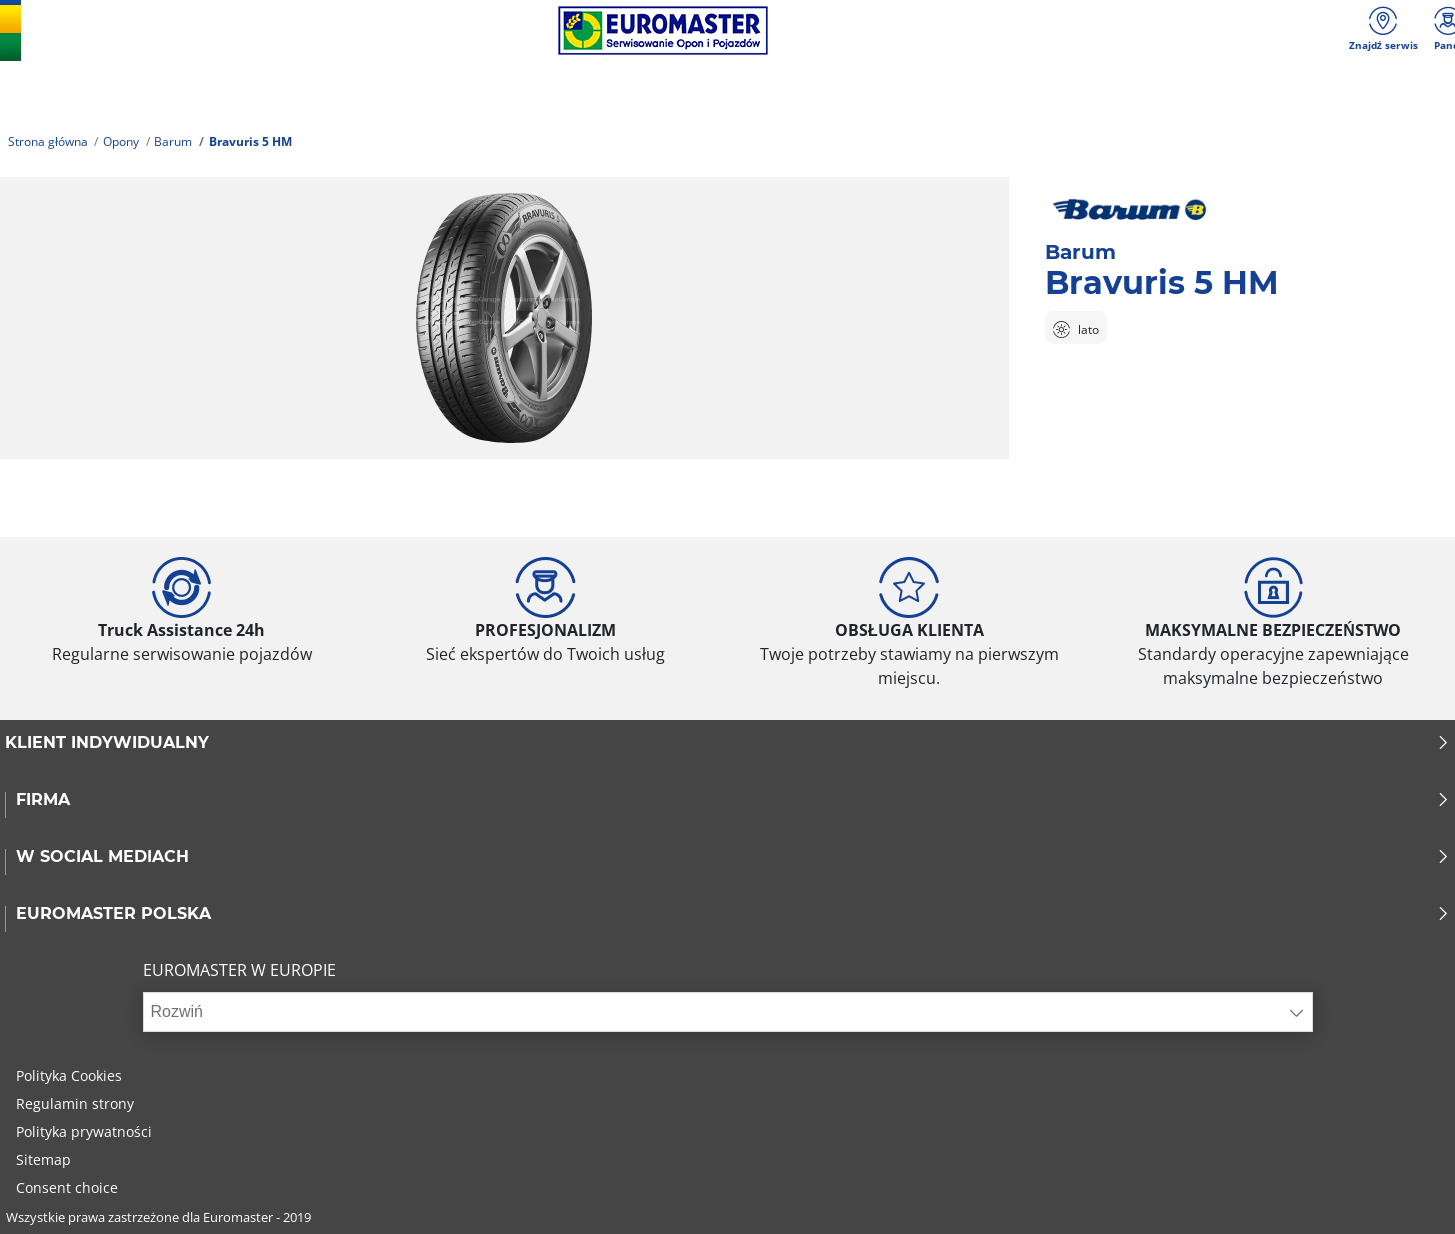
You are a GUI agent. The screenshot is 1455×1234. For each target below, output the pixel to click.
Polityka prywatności (84, 1131)
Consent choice (67, 1187)
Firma (733, 800)
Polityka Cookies (69, 1075)
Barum (173, 141)
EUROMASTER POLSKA (733, 914)
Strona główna (48, 141)
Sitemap (43, 1159)
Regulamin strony (75, 1103)
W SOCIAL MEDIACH (733, 857)
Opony (121, 141)
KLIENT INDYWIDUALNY (727, 743)
